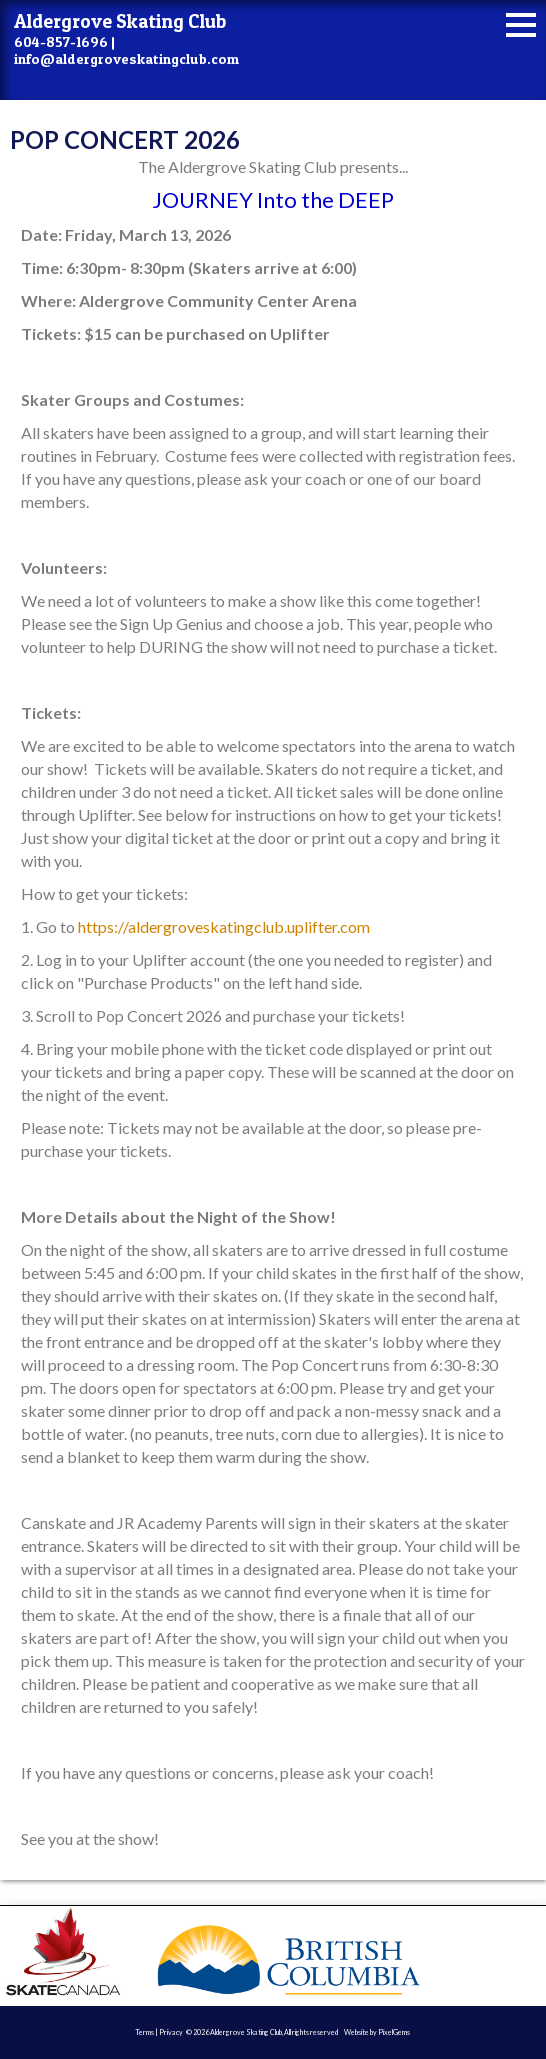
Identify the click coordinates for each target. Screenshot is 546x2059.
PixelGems (394, 2032)
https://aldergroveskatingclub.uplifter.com (224, 926)
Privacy (171, 2032)
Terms (144, 2032)
